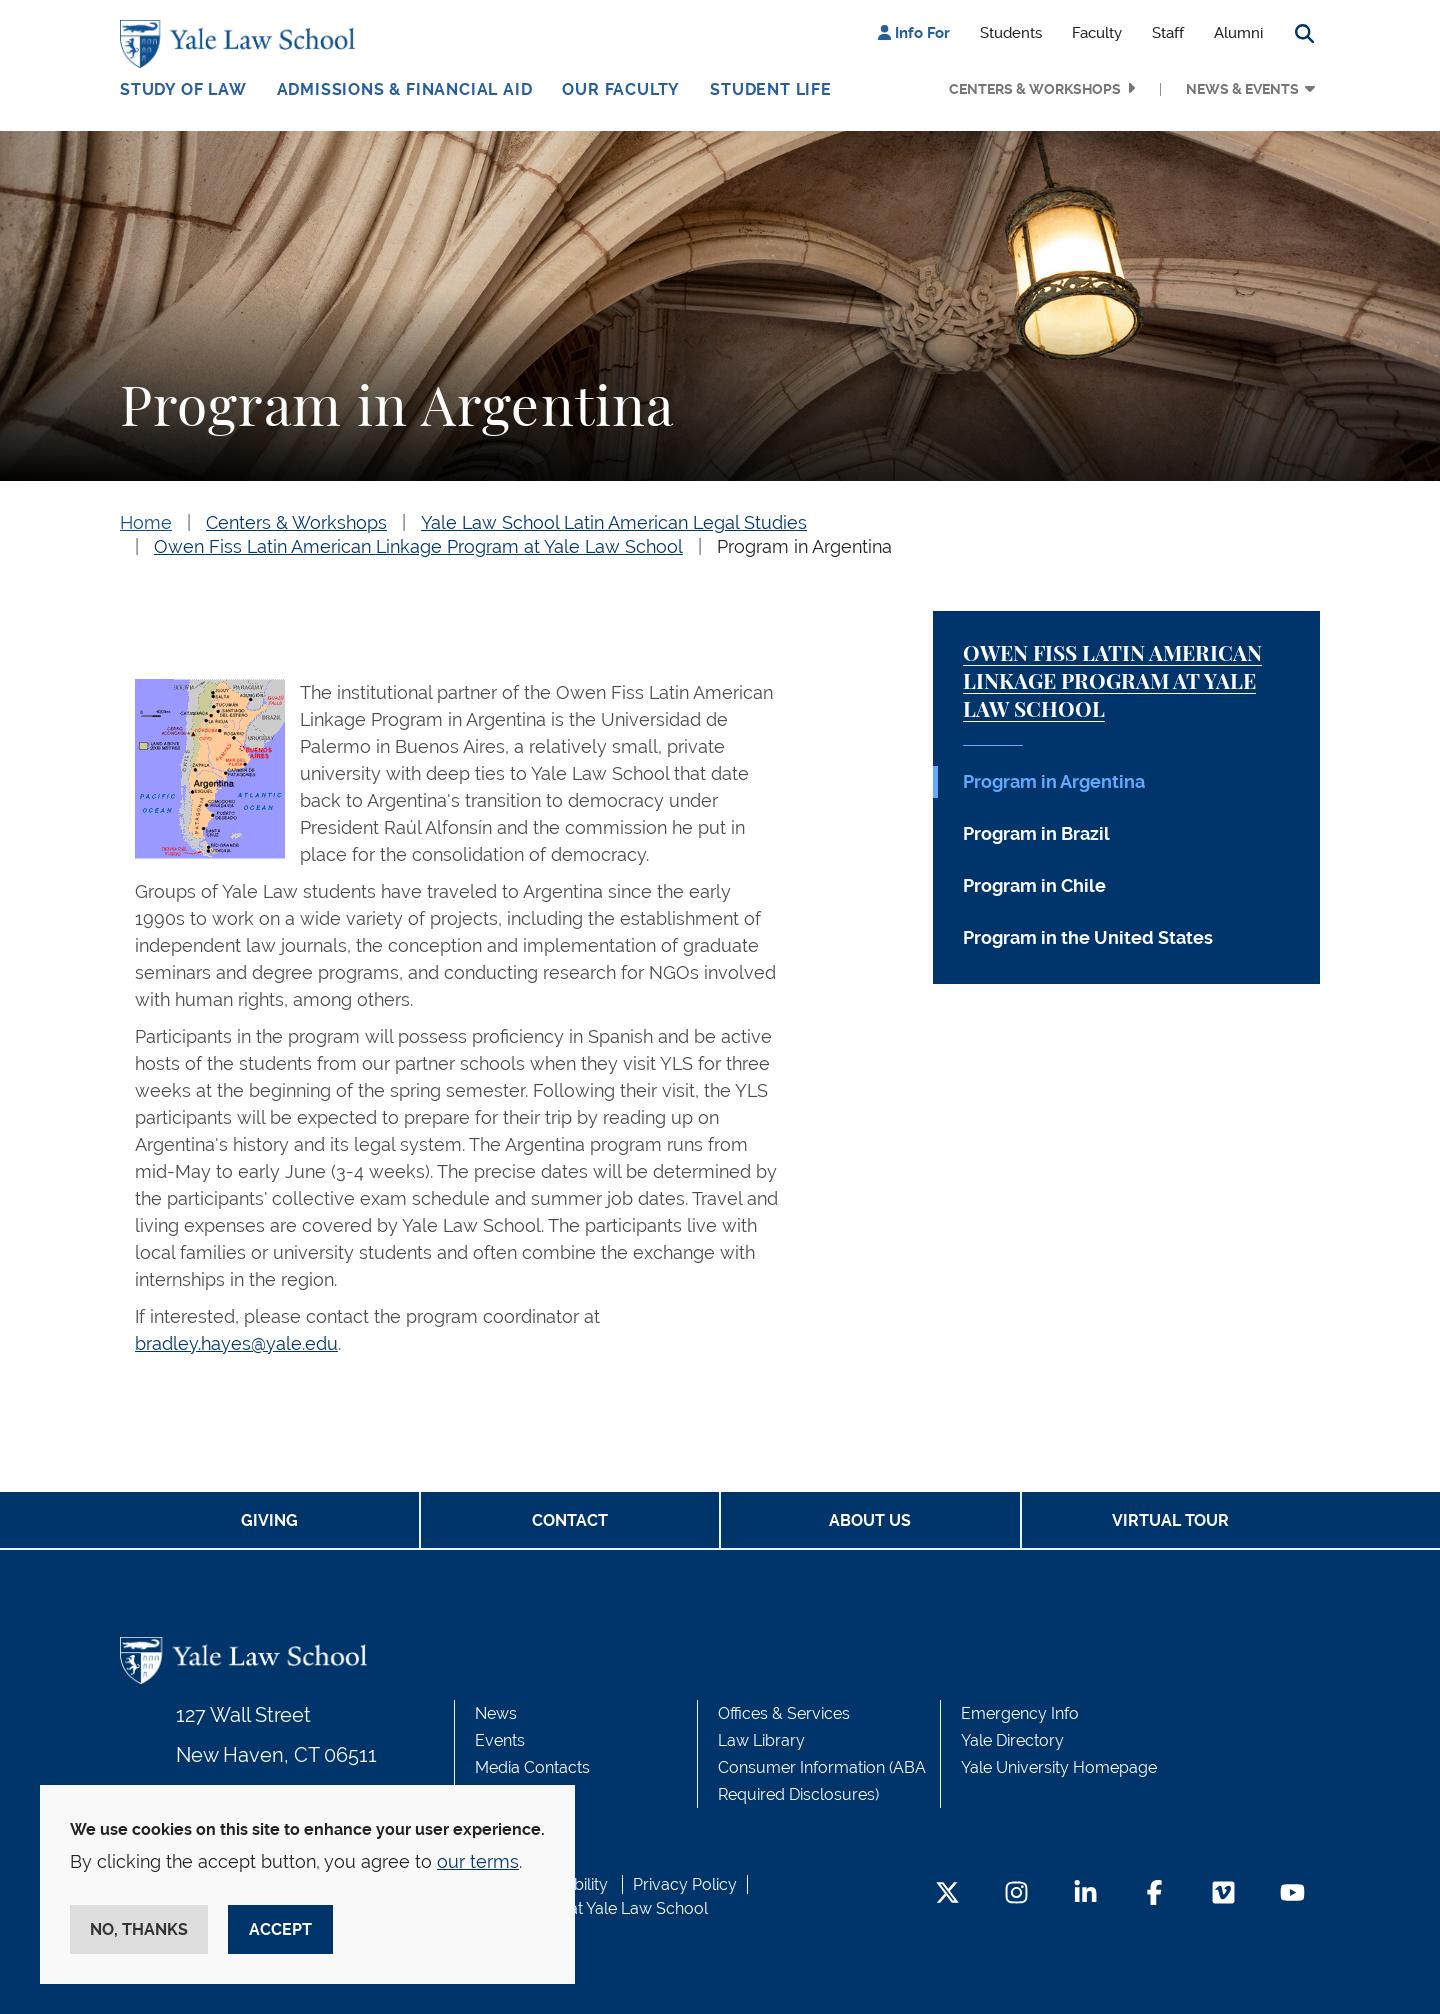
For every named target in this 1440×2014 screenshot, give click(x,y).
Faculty (1097, 33)
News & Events (1242, 89)
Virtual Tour (1170, 1520)
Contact (570, 1520)
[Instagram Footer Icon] (1016, 1894)
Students (1011, 33)
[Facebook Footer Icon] (1154, 1894)
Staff (1168, 33)
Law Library (761, 1740)
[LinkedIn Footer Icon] (1085, 1894)
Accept (280, 1929)
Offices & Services (784, 1713)
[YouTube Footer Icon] (1292, 1894)
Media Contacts (532, 1767)
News (496, 1713)
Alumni (1238, 33)
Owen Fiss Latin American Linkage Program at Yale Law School (418, 546)
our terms (478, 1861)
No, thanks (139, 1929)
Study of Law (183, 89)
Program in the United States (1088, 937)
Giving (269, 1520)
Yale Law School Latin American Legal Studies (614, 522)
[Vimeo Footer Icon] (1223, 1894)
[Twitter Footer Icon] (947, 1894)
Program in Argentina (804, 546)
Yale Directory (1012, 1740)
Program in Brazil (1036, 833)
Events (500, 1740)
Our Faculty (621, 89)
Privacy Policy (685, 1884)
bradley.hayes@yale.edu (236, 1343)
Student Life (771, 89)
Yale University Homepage (1059, 1767)
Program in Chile (1034, 885)
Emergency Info (1020, 1713)
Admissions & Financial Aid (405, 89)
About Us (870, 1520)
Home (146, 522)
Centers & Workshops (1035, 89)
